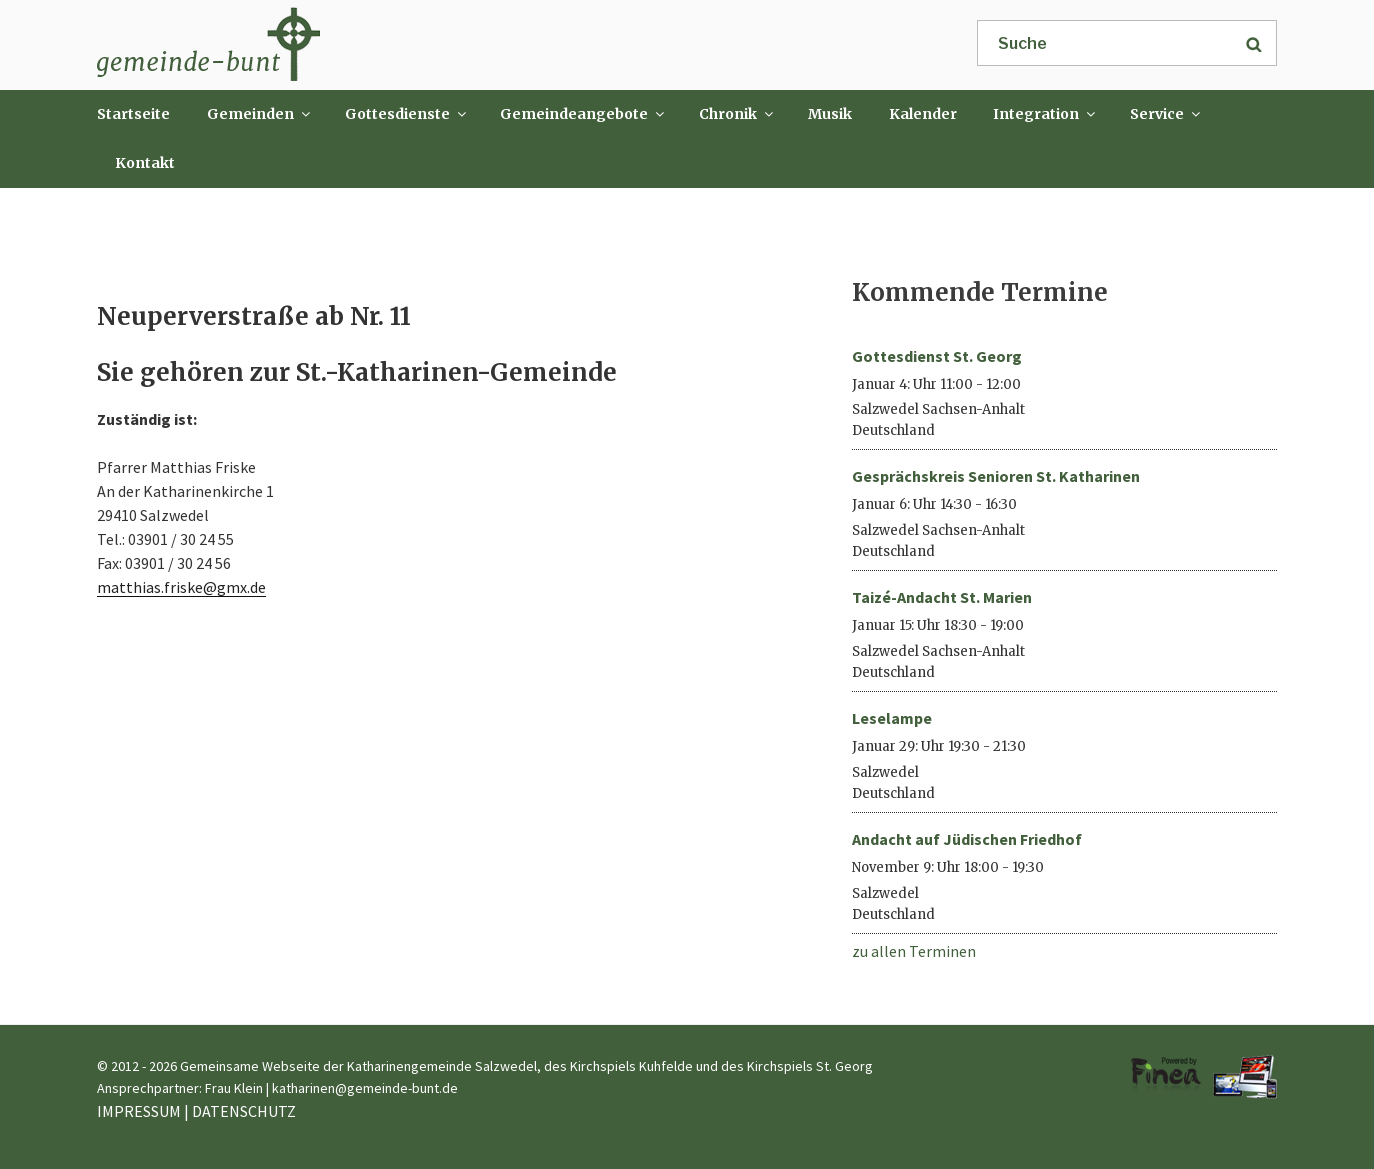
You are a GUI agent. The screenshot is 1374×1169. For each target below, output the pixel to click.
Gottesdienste (407, 114)
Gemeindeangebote (583, 114)
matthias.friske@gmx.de (181, 587)
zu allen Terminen (914, 951)
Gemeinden (260, 114)
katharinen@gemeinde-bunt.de (365, 1088)
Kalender (923, 114)
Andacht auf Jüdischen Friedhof (967, 839)
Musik (830, 114)
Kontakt (145, 163)
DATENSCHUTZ (244, 1111)
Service (1166, 114)
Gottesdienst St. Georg (937, 356)
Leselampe (892, 718)
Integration (1045, 114)
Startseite (133, 114)
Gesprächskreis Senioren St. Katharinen (996, 476)
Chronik (737, 114)
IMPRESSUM (139, 1111)
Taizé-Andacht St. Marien (942, 597)
